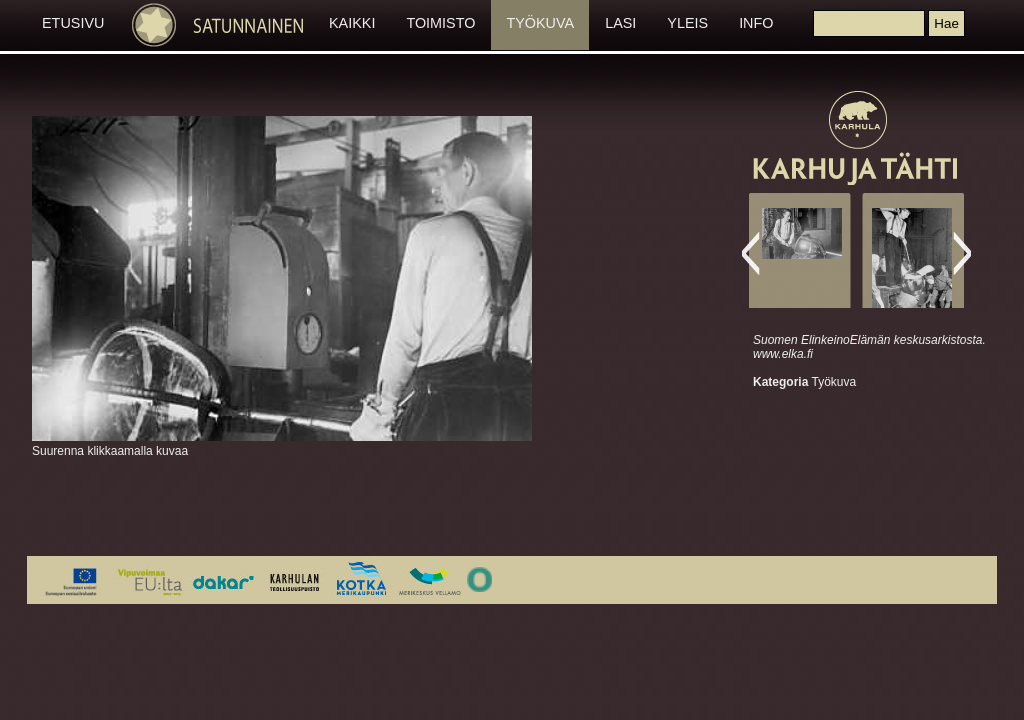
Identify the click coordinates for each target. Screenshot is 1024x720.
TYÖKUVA (540, 23)
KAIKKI (352, 23)
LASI (620, 23)
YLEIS (687, 23)
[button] (946, 23)
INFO (756, 23)
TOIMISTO (440, 23)
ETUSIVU (73, 23)
